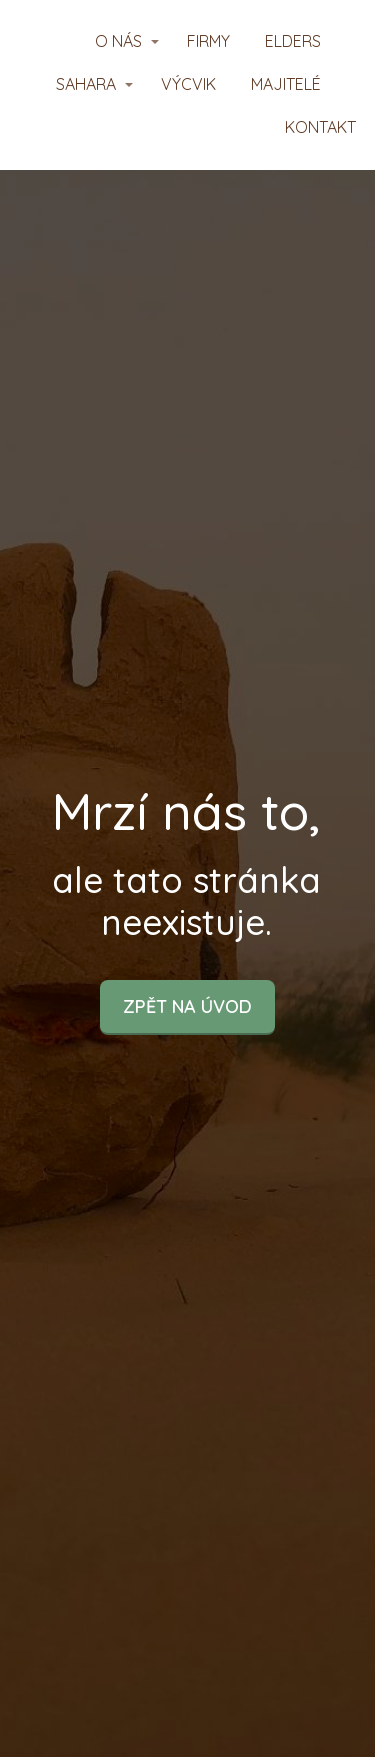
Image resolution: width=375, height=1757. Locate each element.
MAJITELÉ (286, 84)
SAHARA (86, 84)
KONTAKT (320, 127)
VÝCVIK (188, 84)
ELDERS (293, 41)
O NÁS (118, 41)
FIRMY (208, 41)
